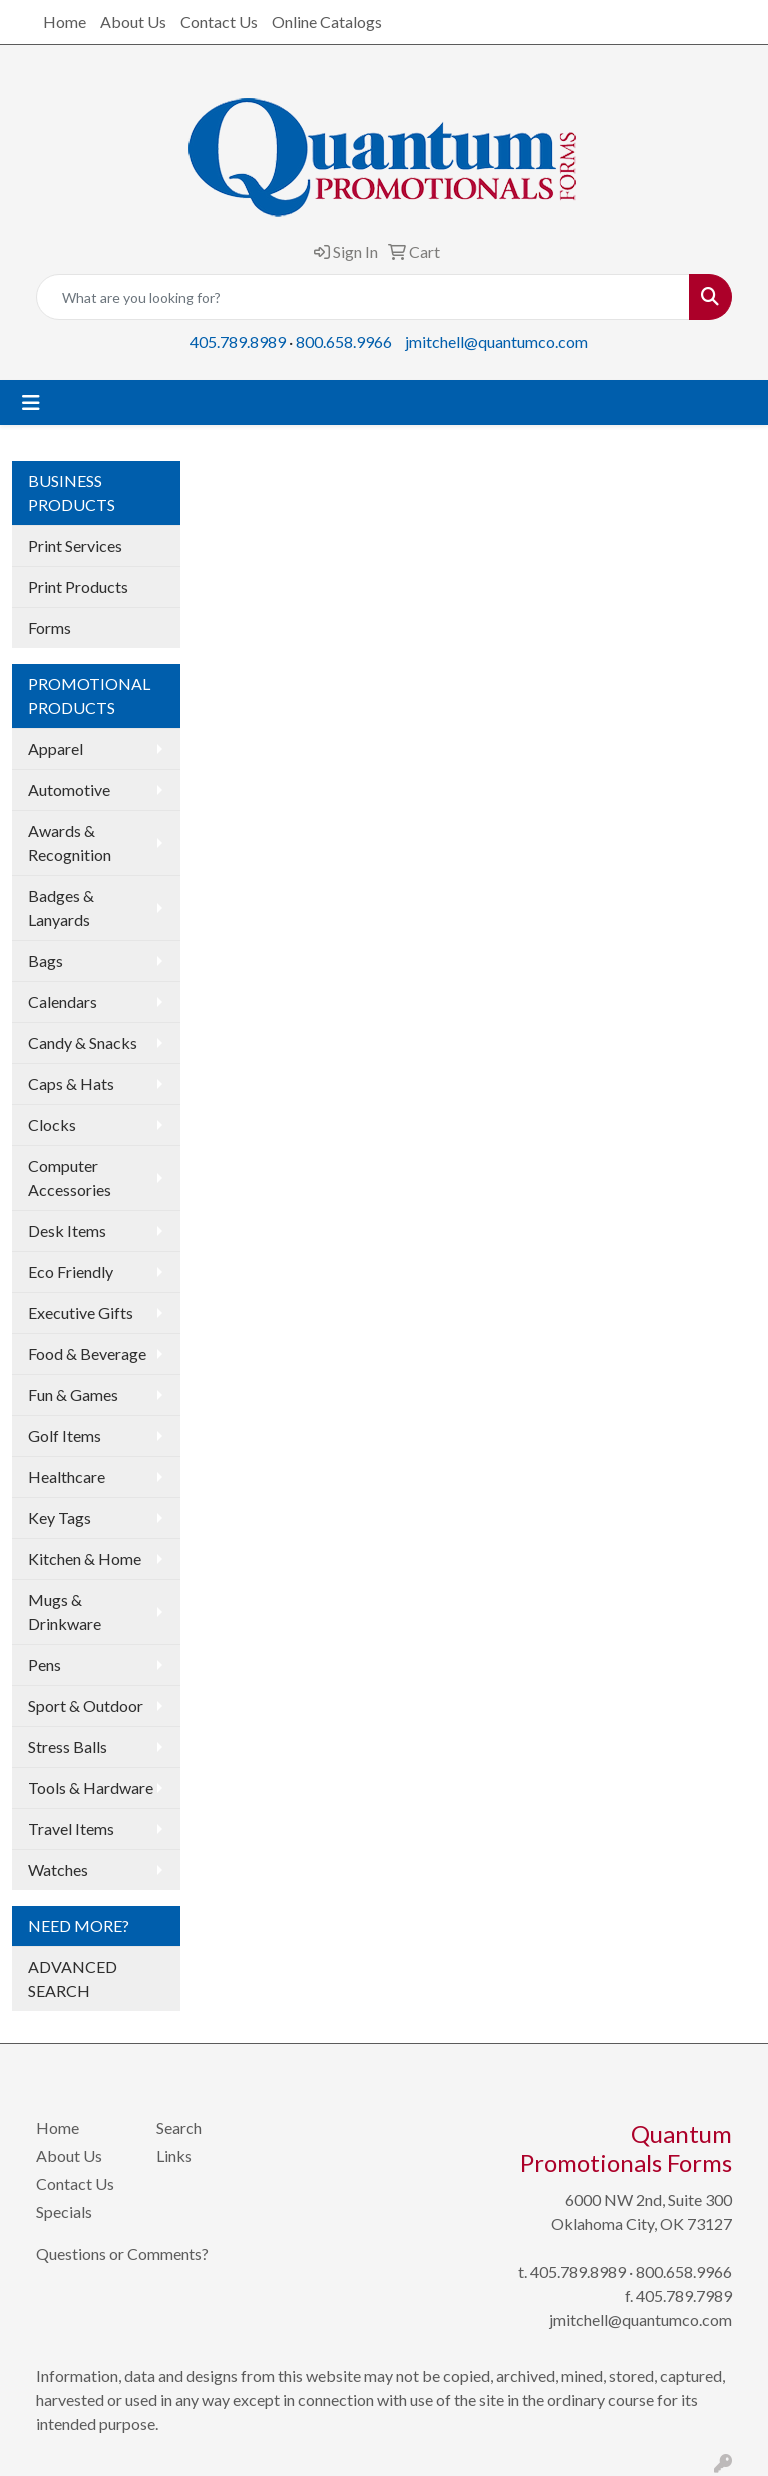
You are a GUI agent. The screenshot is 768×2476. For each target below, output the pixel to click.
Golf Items (64, 1435)
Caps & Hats (71, 1083)
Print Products (78, 586)
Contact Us (219, 21)
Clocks (52, 1124)
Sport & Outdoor (85, 1705)
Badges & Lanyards (61, 907)
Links (174, 2155)
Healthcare (66, 1476)
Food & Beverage (87, 1353)
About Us (133, 21)
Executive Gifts (80, 1312)
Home (64, 21)
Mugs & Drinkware (64, 1611)
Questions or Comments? (122, 2253)
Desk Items (67, 1230)
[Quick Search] (363, 297)
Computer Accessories (69, 1177)
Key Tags (59, 1517)
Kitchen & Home (84, 1558)
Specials (64, 2211)
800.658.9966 (344, 341)
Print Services (75, 545)
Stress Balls (67, 1746)
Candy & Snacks (82, 1042)
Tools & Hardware (90, 1787)
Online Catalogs (327, 21)
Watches (58, 1869)
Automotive (69, 789)
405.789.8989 (238, 341)
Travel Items (71, 1828)
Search (179, 2127)
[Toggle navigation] (31, 402)
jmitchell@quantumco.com (496, 341)
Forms (49, 627)
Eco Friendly (70, 1271)
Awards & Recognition (69, 842)
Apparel (55, 748)
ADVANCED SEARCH (72, 1978)
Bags (45, 960)
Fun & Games (73, 1394)
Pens (44, 1664)
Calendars (62, 1001)
